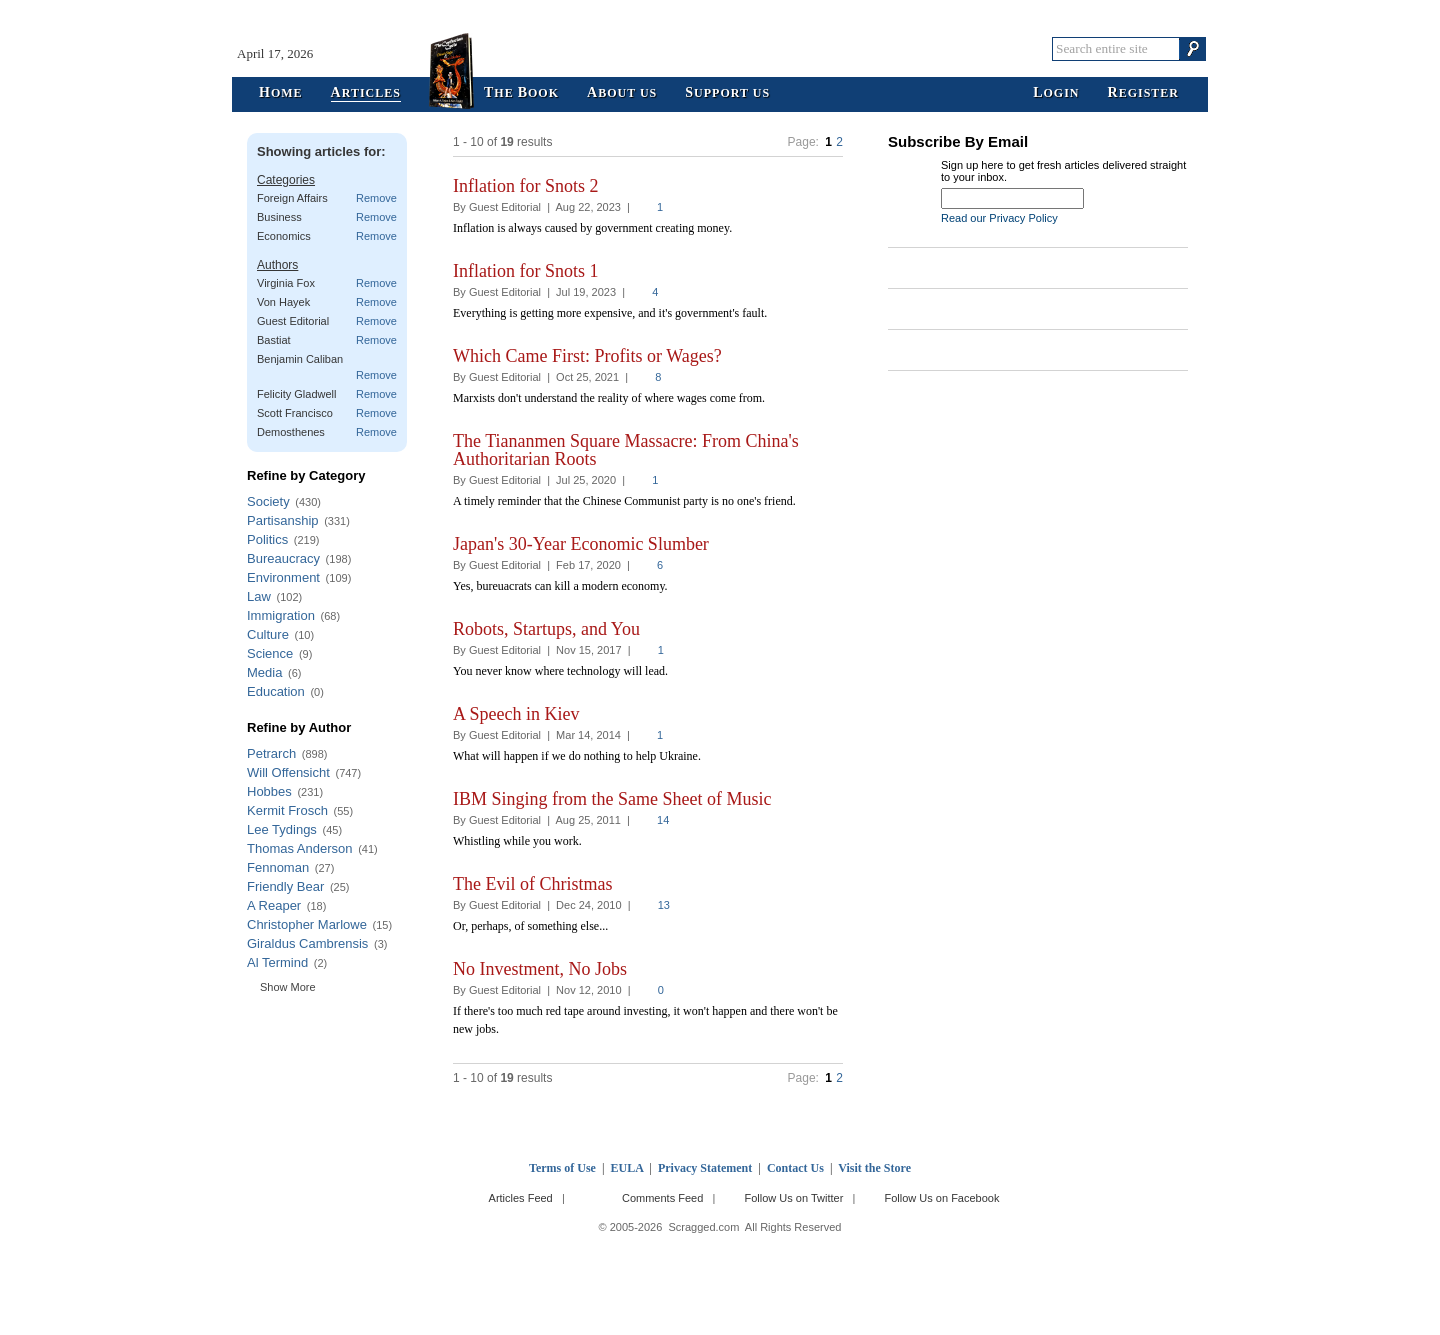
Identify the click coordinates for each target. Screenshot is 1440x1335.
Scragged (720, 48)
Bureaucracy (283, 558)
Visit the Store (874, 1168)
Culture (268, 634)
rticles (366, 93)
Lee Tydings (282, 829)
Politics (267, 539)
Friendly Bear (285, 886)
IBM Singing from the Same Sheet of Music (612, 799)
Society (268, 501)
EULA (627, 1168)
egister (1143, 93)
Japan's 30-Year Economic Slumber (581, 544)
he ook (521, 93)
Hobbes (269, 791)
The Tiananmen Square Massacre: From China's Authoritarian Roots (626, 450)
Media (264, 672)
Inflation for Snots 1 (526, 271)
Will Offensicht (288, 772)
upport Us (727, 93)
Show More (288, 987)
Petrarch (271, 753)
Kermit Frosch (287, 810)
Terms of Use (562, 1168)
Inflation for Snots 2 (526, 186)
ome (281, 93)
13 (664, 905)
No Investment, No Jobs (540, 969)
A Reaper (274, 905)
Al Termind (277, 962)
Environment (283, 577)
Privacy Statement (705, 1168)
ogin (1056, 93)
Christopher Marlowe (307, 924)
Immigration (281, 615)
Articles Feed (521, 1198)
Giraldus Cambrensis (307, 943)
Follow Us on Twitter (793, 1198)
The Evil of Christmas (532, 884)
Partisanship (283, 520)
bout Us (622, 93)
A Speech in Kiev (516, 714)
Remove (376, 198)
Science (270, 653)
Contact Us (795, 1168)
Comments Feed (662, 1198)
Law (259, 596)
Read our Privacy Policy (999, 218)
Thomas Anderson (300, 848)
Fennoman (278, 867)
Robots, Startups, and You (546, 629)
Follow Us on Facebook (942, 1198)
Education (276, 691)
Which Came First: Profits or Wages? (587, 356)
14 (663, 820)
